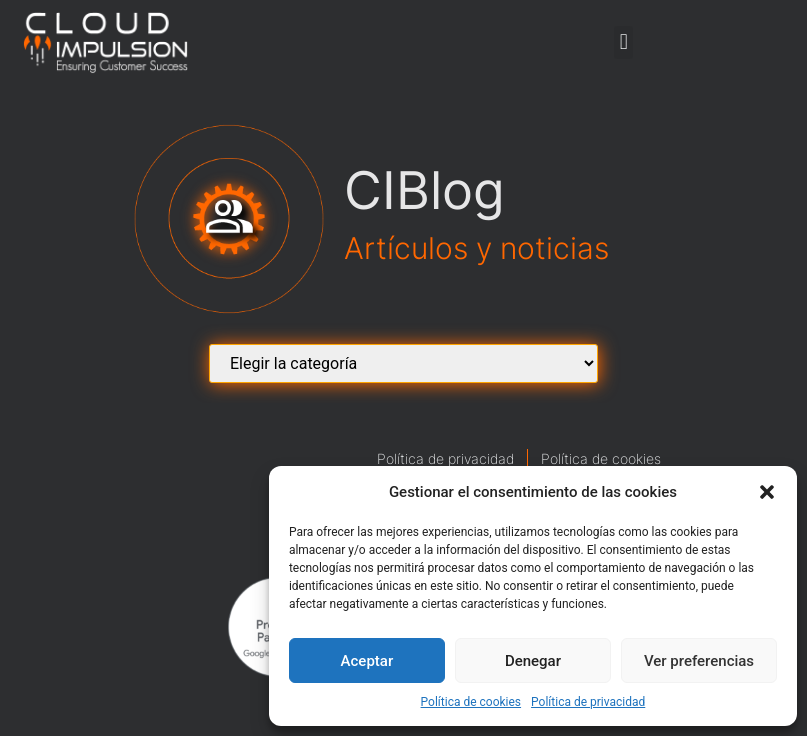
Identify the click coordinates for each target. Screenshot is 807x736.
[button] (767, 492)
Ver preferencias (699, 661)
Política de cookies (471, 702)
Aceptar (367, 661)
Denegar (533, 661)
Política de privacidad (588, 702)
